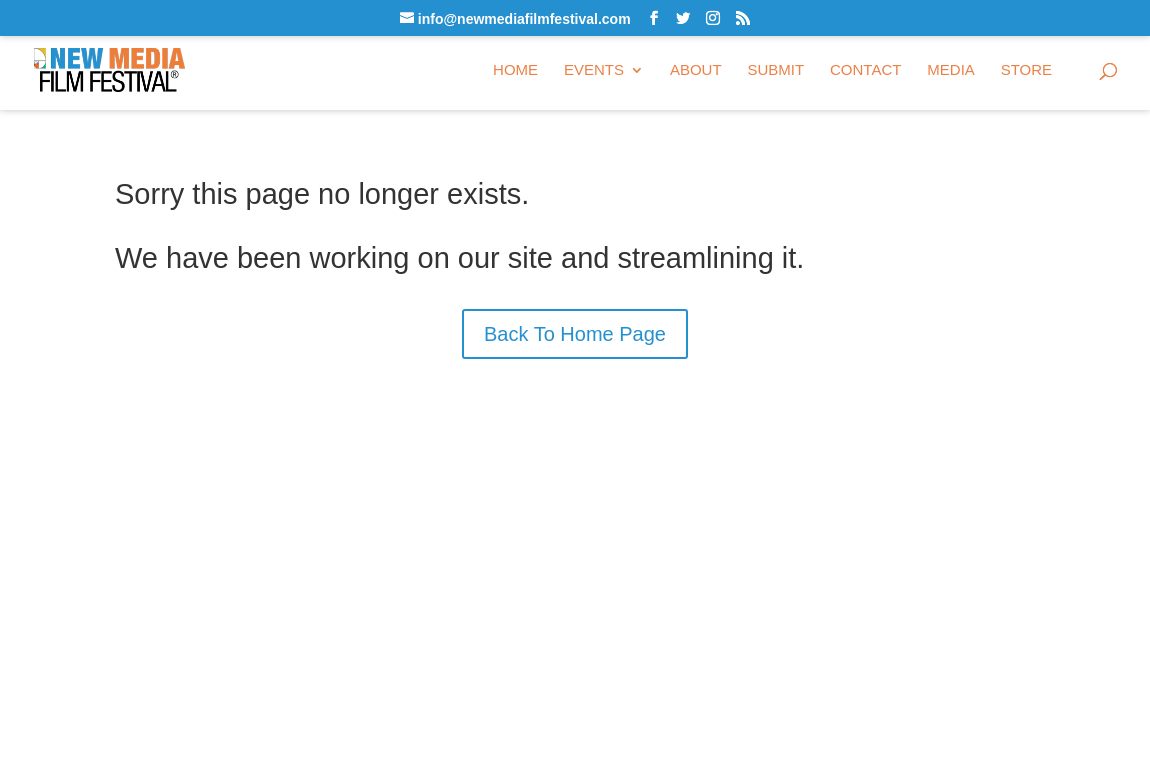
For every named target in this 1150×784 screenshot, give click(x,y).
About (696, 70)
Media (951, 70)
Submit (775, 70)
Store (1026, 70)
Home (515, 70)
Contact (865, 70)
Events (594, 70)
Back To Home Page (575, 334)
